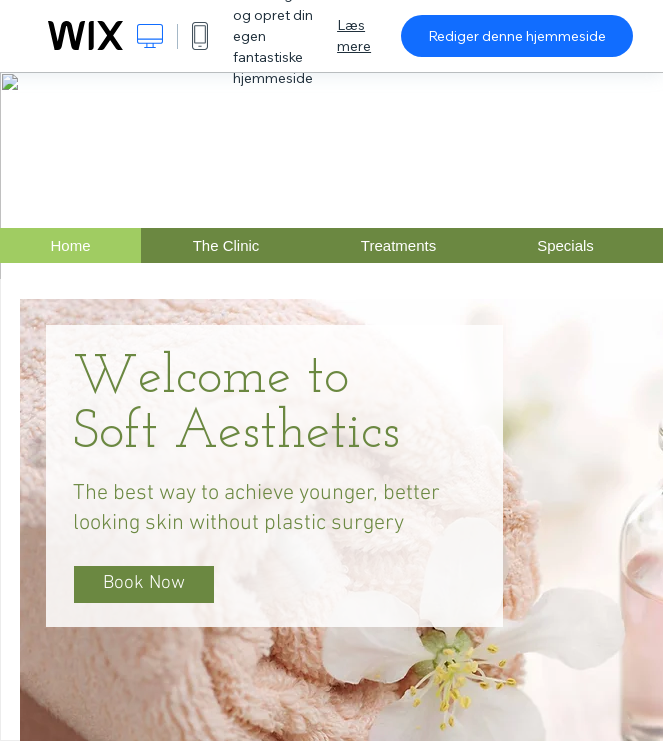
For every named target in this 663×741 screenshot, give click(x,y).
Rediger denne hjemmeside (517, 36)
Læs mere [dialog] (354, 35)
